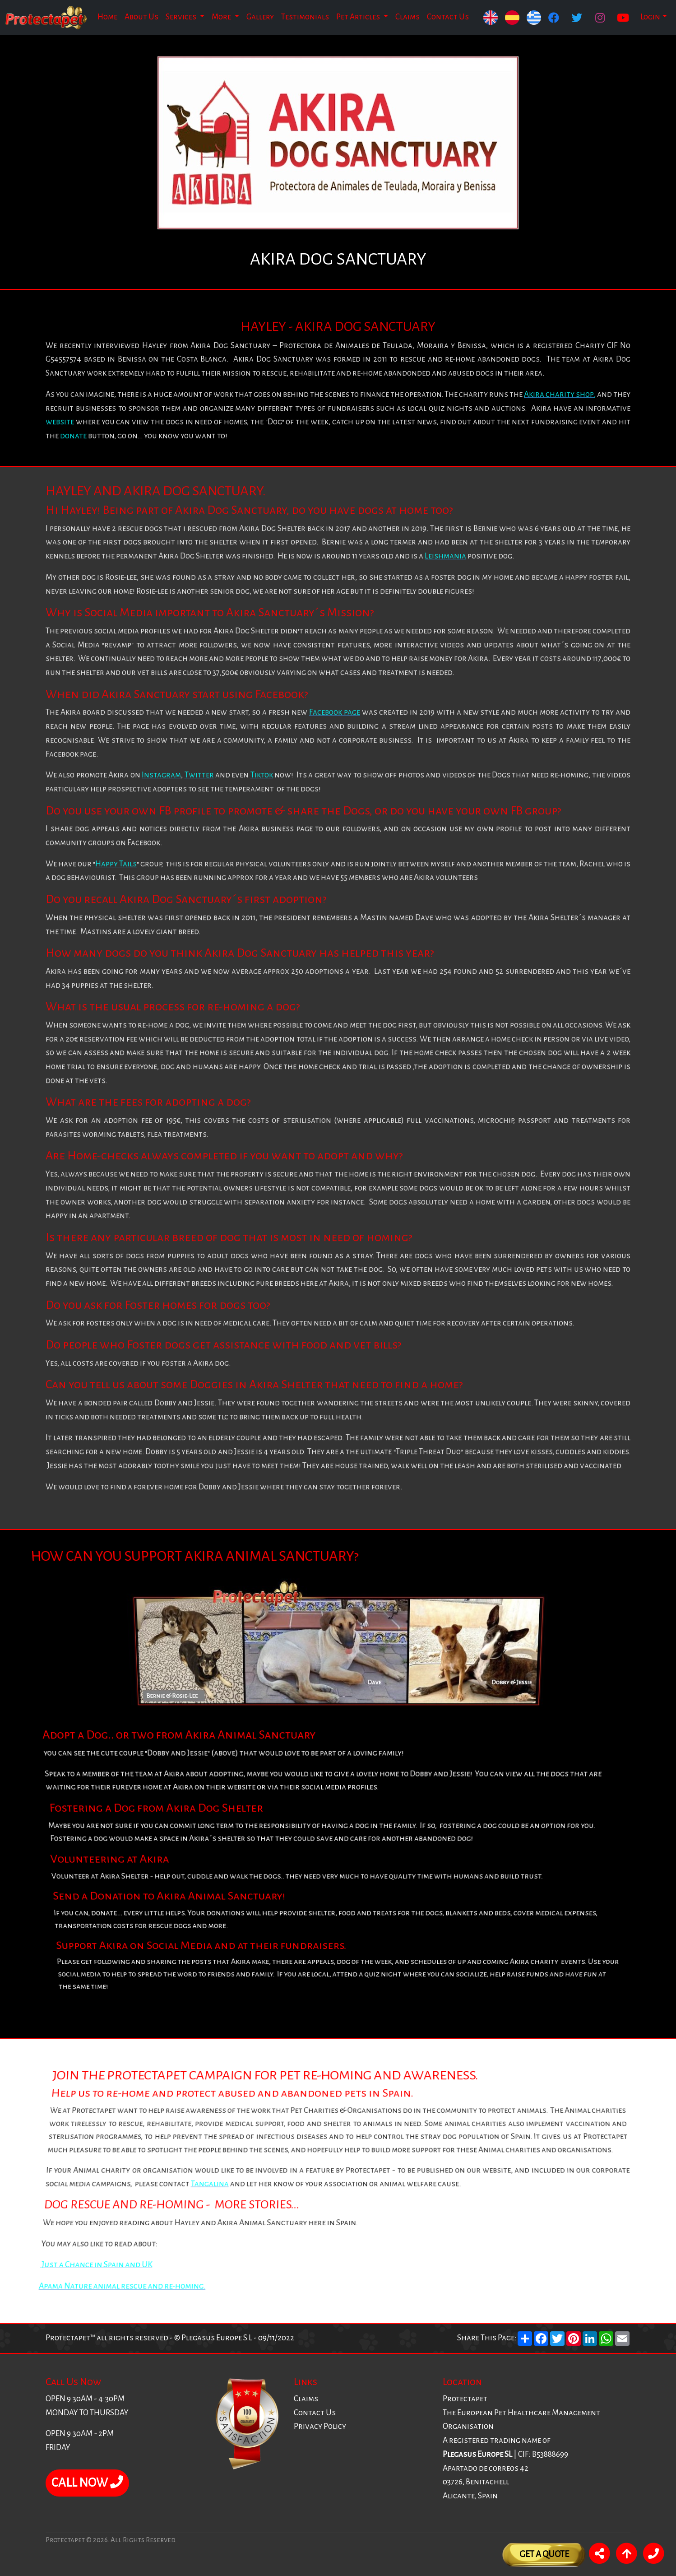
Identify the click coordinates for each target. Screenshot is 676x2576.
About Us (141, 17)
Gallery (260, 17)
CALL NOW (87, 2482)
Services (182, 17)
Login (650, 17)
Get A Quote (544, 2554)
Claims (407, 17)
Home (107, 17)
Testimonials (305, 17)
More (222, 17)
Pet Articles (358, 17)
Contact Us (448, 17)
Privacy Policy (320, 2426)
